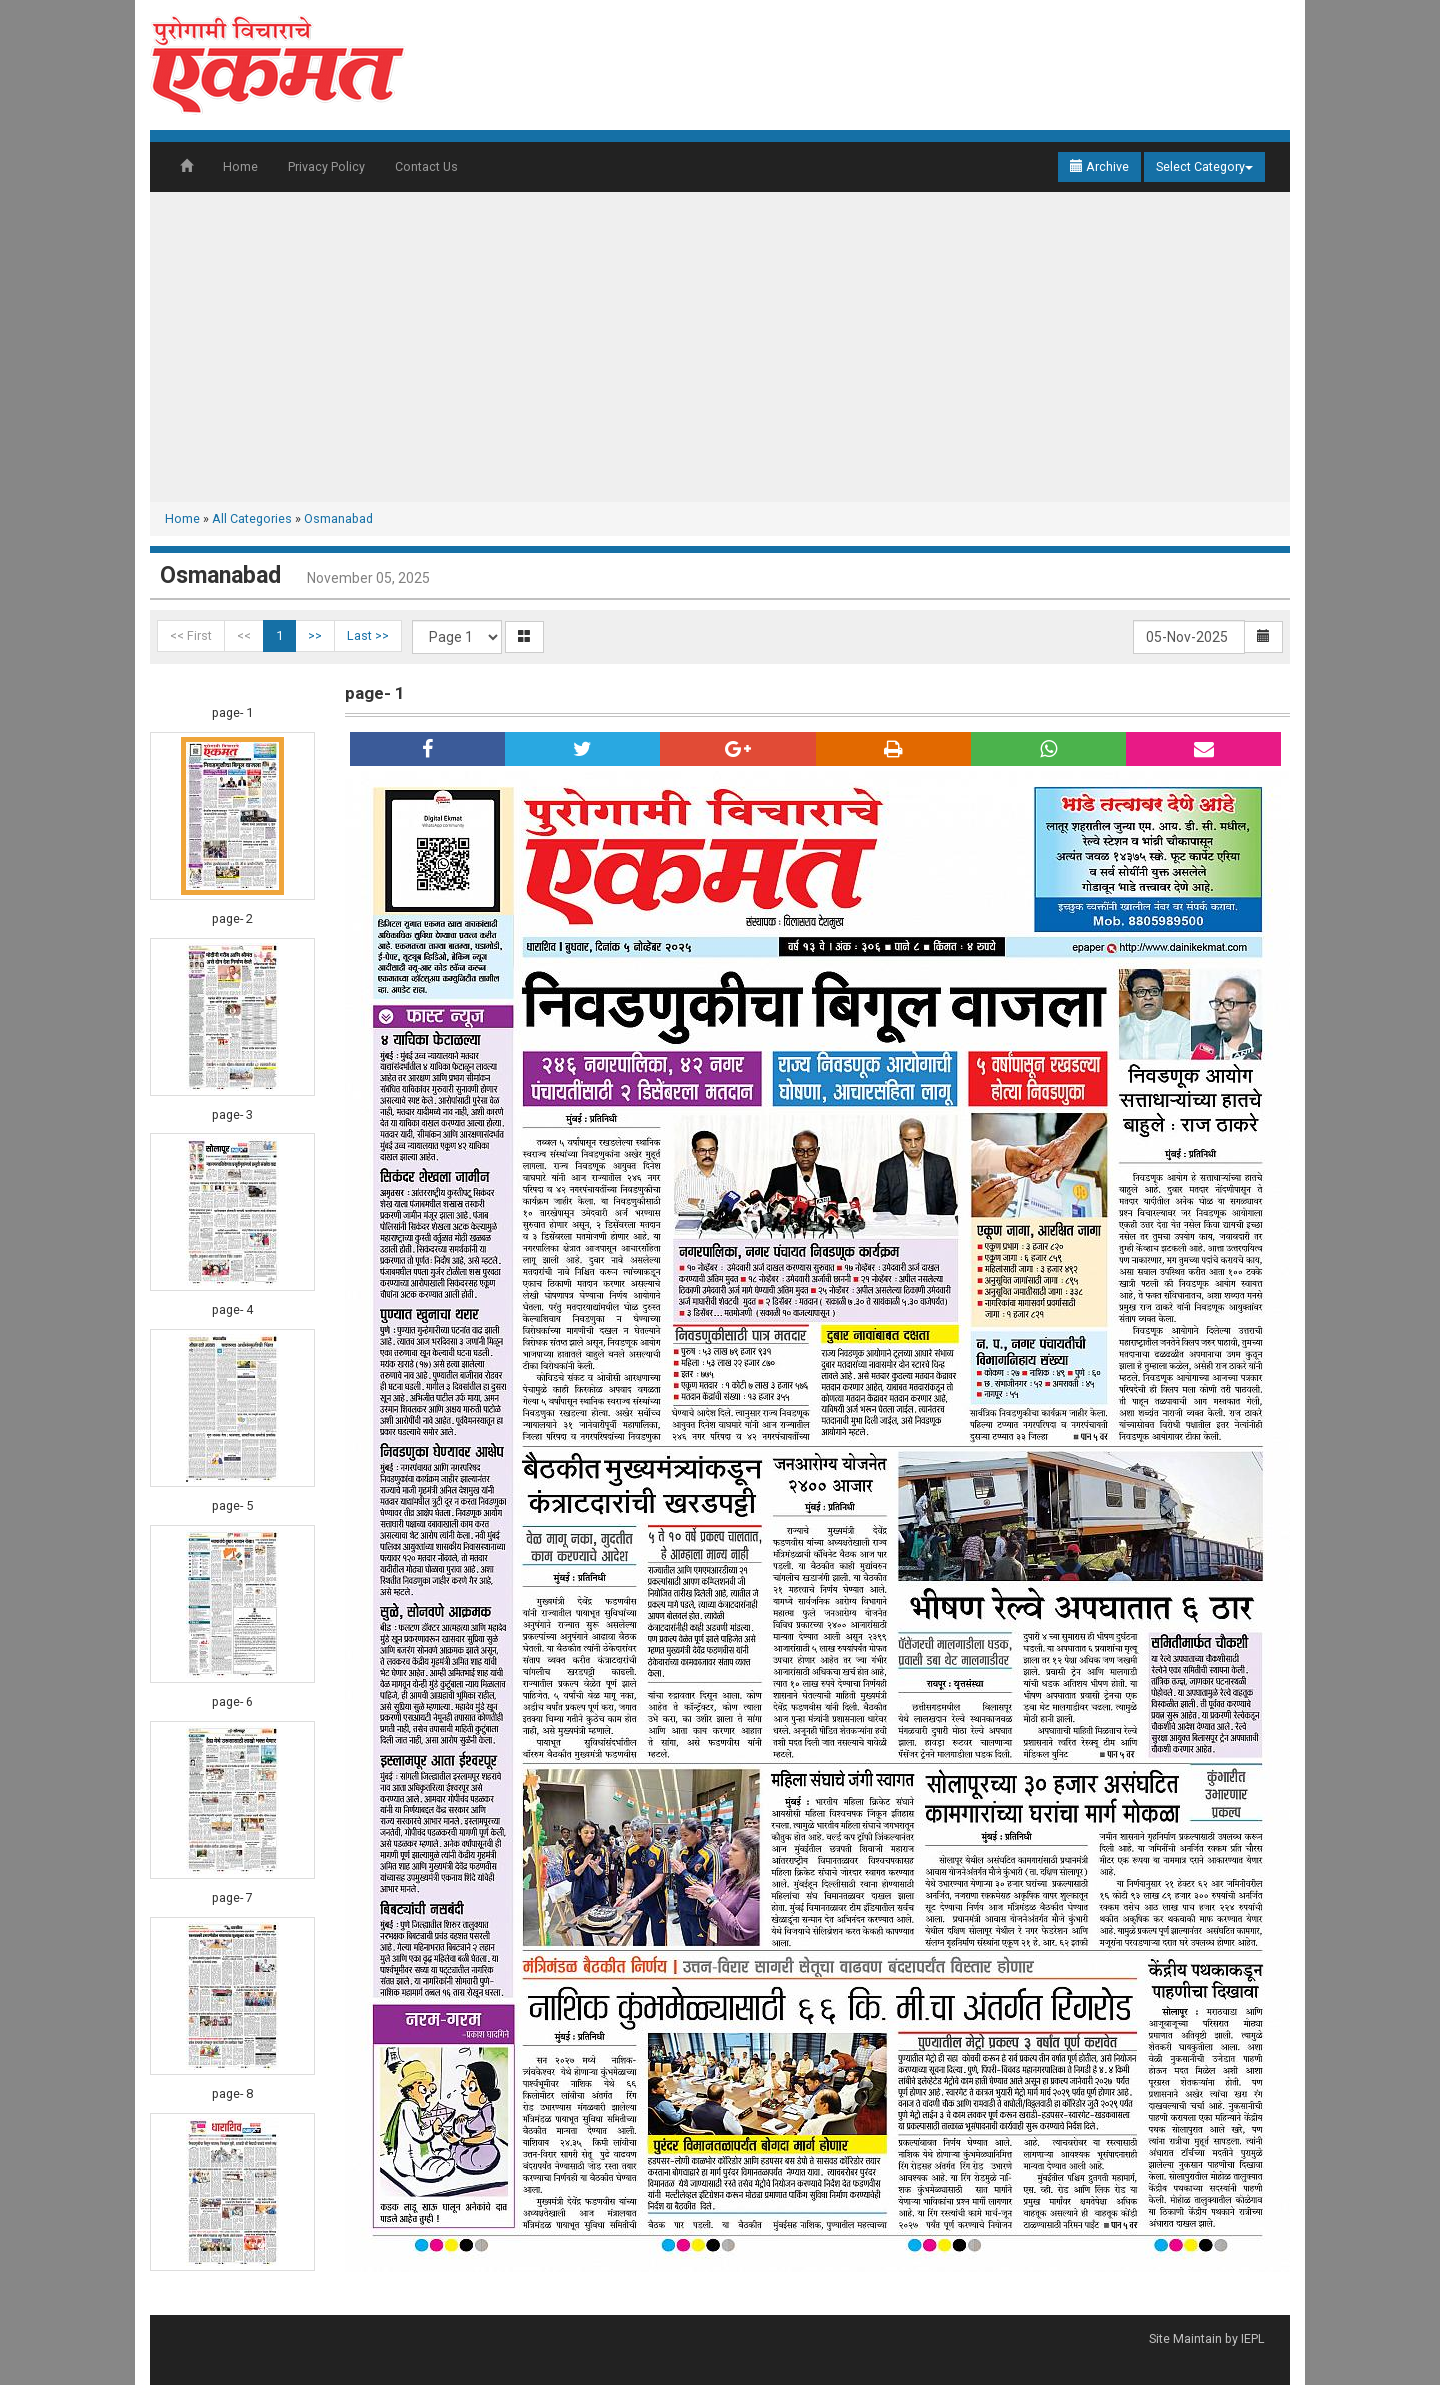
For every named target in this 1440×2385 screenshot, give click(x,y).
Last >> (368, 635)
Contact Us (426, 166)
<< (244, 635)
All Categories (252, 518)
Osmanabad (338, 518)
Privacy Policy (326, 166)
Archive (1099, 166)
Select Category (1204, 166)
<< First (191, 635)
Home (240, 166)
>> (315, 635)
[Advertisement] (720, 347)
